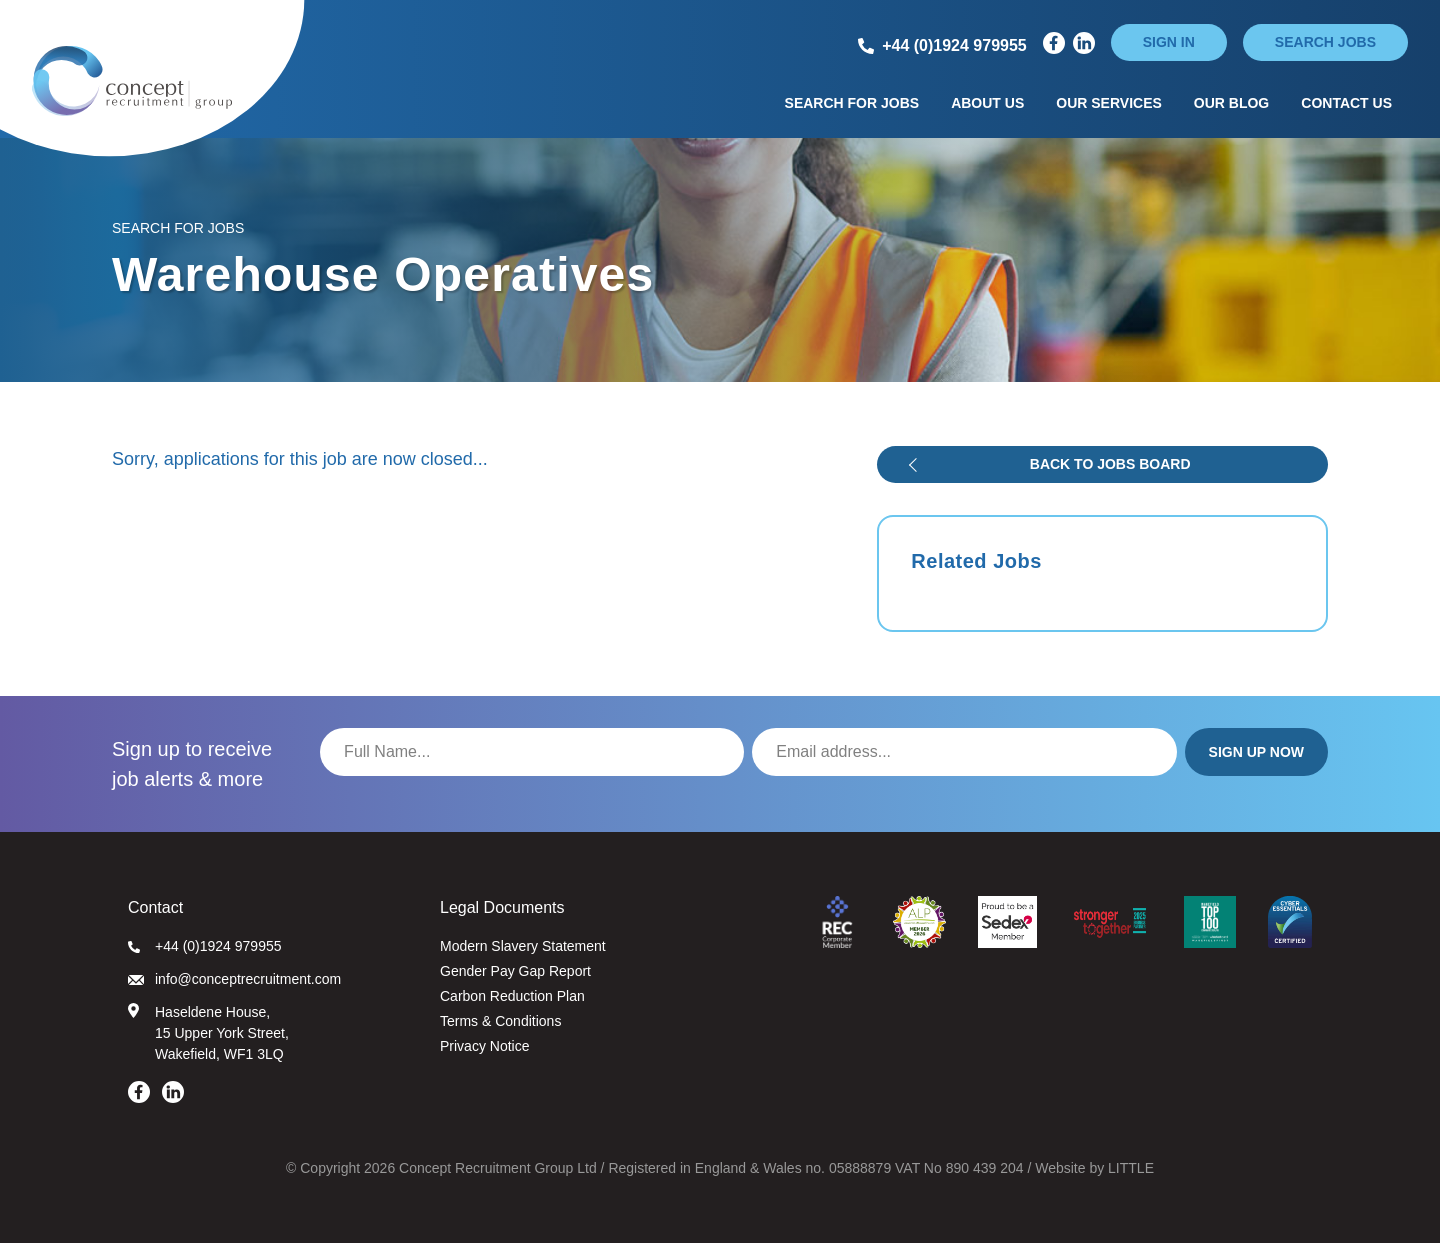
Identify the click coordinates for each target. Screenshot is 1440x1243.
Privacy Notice (484, 1046)
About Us (987, 103)
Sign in (1169, 42)
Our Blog (1231, 103)
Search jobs (1325, 42)
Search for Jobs (852, 103)
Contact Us (1346, 103)
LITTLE (1131, 1168)
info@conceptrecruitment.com (234, 979)
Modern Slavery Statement (523, 946)
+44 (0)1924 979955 (205, 946)
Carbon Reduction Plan (512, 996)
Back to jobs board (1110, 464)
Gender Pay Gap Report (515, 971)
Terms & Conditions (500, 1021)
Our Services (1109, 103)
